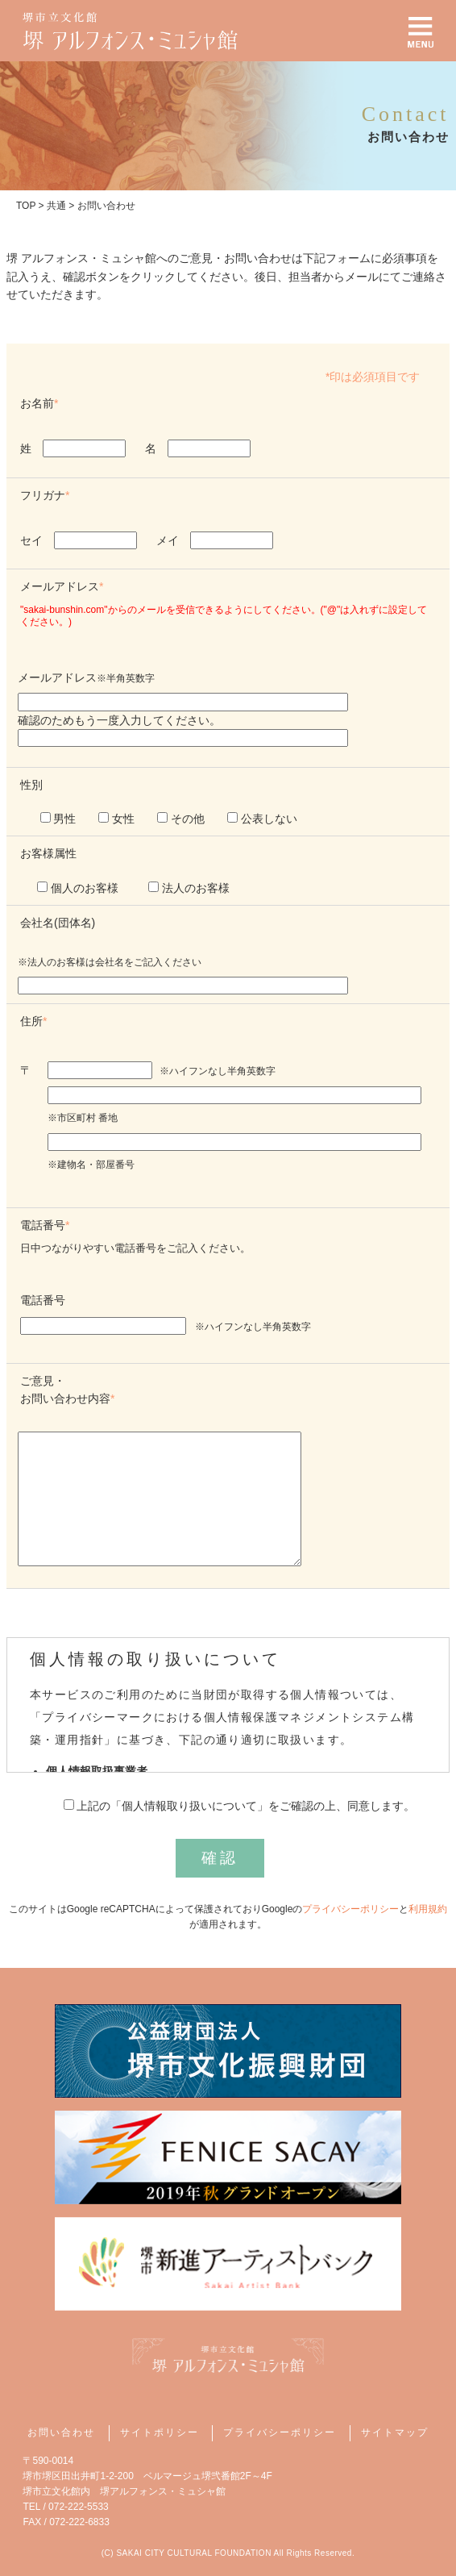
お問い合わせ (61, 2432)
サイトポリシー (159, 2432)
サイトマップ (395, 2432)
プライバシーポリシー (350, 1909)
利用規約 (427, 1909)
